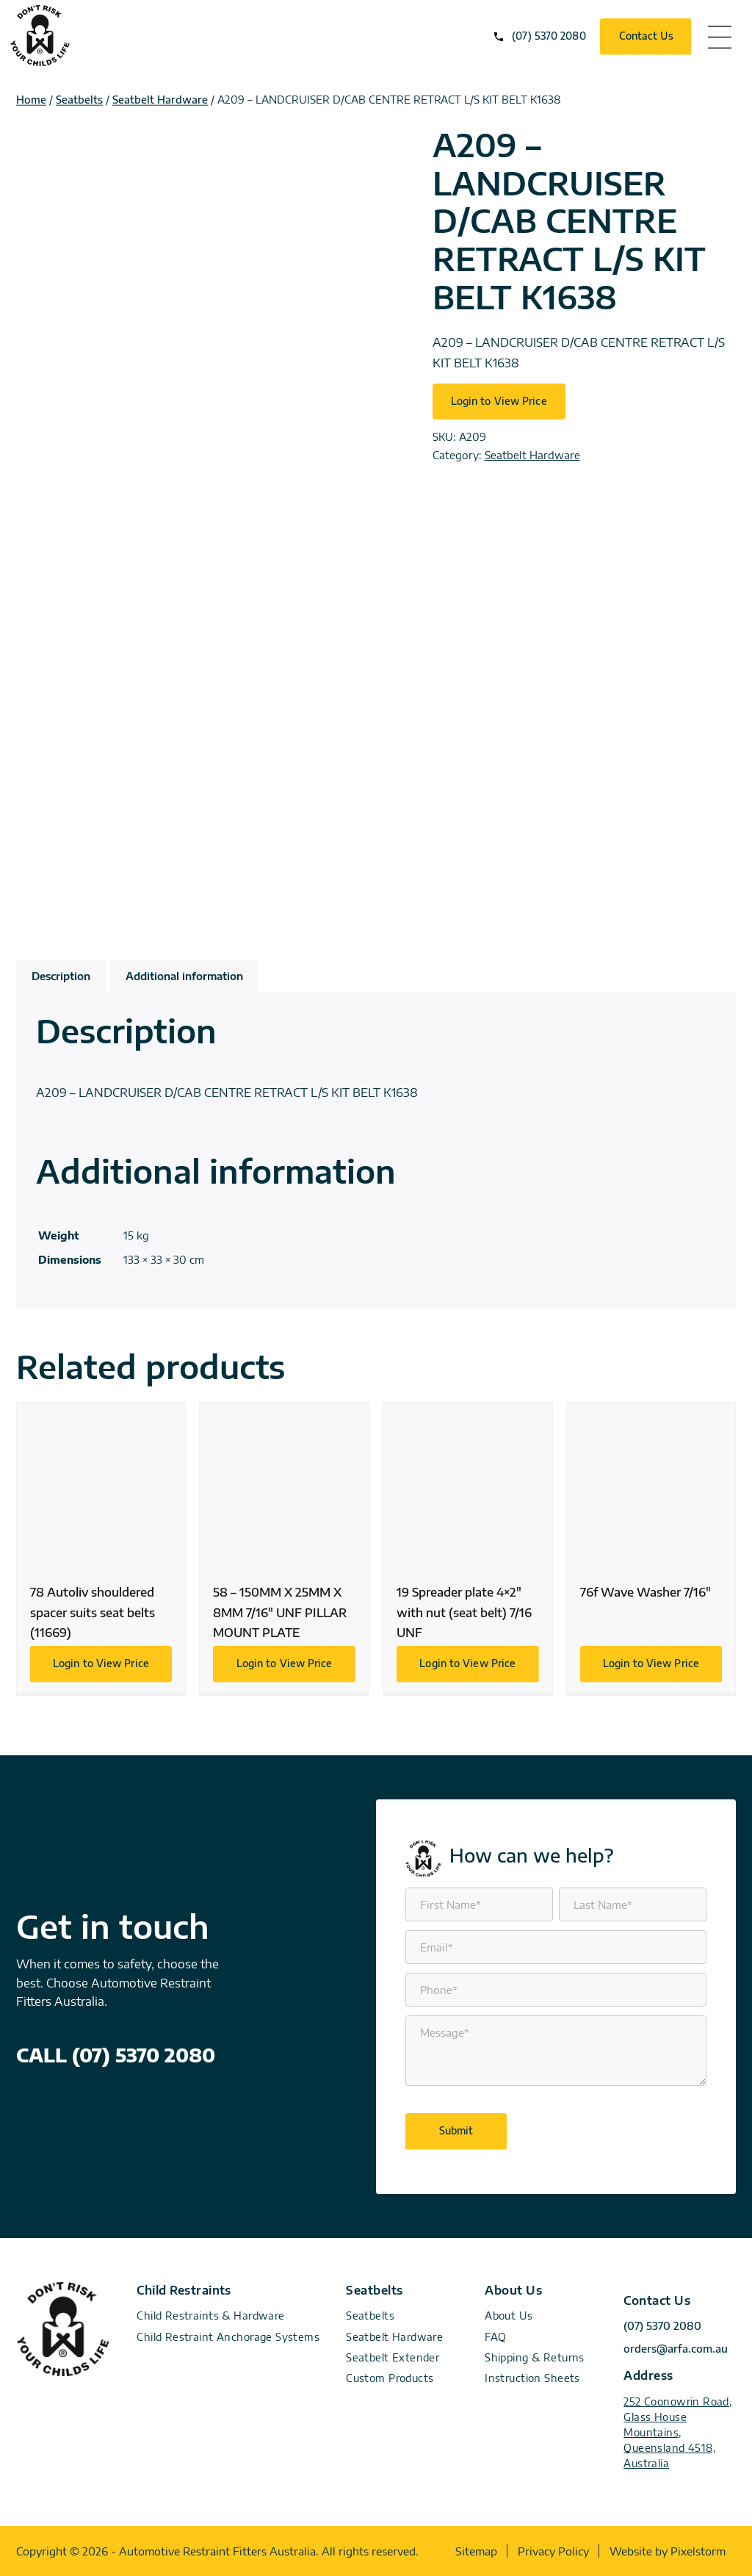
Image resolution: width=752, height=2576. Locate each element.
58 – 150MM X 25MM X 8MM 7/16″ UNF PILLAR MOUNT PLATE (284, 1548)
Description (61, 976)
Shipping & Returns (535, 2357)
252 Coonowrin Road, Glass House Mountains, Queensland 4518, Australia (677, 2432)
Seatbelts (79, 99)
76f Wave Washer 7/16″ (651, 1548)
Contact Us (646, 35)
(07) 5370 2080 (548, 35)
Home (31, 99)
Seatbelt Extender (392, 2357)
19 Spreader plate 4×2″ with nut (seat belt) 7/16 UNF (467, 1548)
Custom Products (389, 2378)
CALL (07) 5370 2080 (115, 2055)
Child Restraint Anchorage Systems (228, 2337)
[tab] (61, 976)
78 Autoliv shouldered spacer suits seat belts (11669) (101, 1548)
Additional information (184, 976)
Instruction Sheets (532, 2378)
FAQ (495, 2337)
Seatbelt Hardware (160, 99)
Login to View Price (499, 401)
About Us (508, 2315)
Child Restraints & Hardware (210, 2315)
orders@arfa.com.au (675, 2348)
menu (719, 36)
